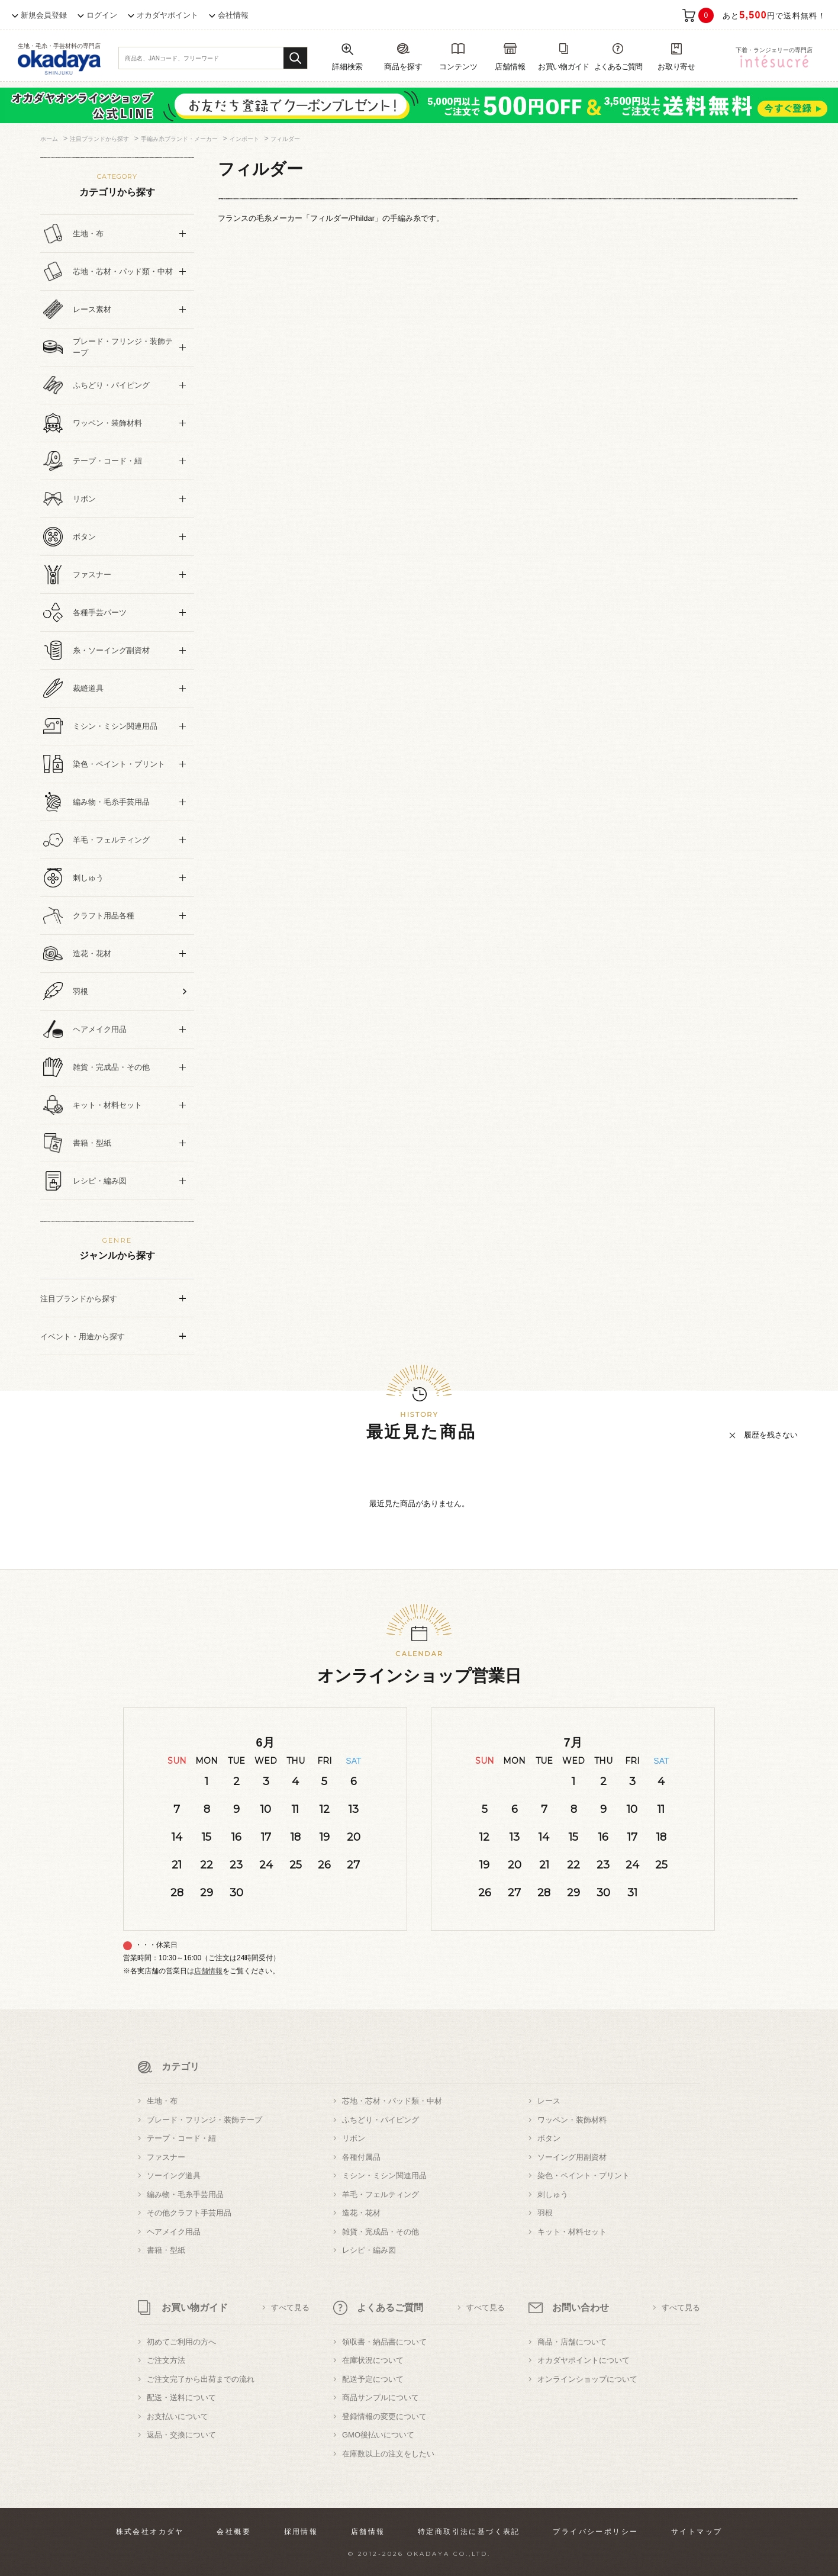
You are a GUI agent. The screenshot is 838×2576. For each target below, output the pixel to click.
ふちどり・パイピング (380, 2119)
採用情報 (301, 2531)
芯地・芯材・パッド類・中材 (392, 2100)
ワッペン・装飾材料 (572, 2119)
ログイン (101, 15)
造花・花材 (361, 2212)
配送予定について (373, 2379)
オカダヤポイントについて (583, 2360)
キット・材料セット (572, 2231)
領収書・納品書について (384, 2341)
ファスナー (166, 2157)
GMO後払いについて (378, 2434)
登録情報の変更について (384, 2416)
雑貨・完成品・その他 (380, 2231)
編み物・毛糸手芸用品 (185, 2194)
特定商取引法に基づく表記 (469, 2531)
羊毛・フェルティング (380, 2194)
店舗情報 (208, 1971)
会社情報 (233, 15)
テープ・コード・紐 (181, 2138)
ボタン (548, 2138)
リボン (353, 2138)
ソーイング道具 (174, 2175)
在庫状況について (373, 2360)
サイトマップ (696, 2531)
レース (548, 2100)
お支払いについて (177, 2416)
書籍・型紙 (166, 2250)
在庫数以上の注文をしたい (388, 2453)
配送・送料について (181, 2397)
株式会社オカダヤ (150, 2531)
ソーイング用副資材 (572, 2157)
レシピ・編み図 (369, 2250)
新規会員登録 (44, 15)
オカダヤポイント (167, 15)
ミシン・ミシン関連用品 (384, 2175)
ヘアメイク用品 (174, 2231)
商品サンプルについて (380, 2397)
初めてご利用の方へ (181, 2341)
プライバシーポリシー (595, 2531)
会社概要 (234, 2531)
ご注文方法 (166, 2360)
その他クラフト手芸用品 (189, 2212)
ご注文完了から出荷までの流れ (200, 2379)
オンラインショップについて (587, 2379)
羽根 (545, 2212)
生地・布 (162, 2100)
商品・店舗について (572, 2341)
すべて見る (290, 2307)
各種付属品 (361, 2157)
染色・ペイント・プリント (583, 2175)
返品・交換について (181, 2434)
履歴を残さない (771, 1434)
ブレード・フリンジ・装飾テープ (204, 2119)
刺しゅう (552, 2194)
